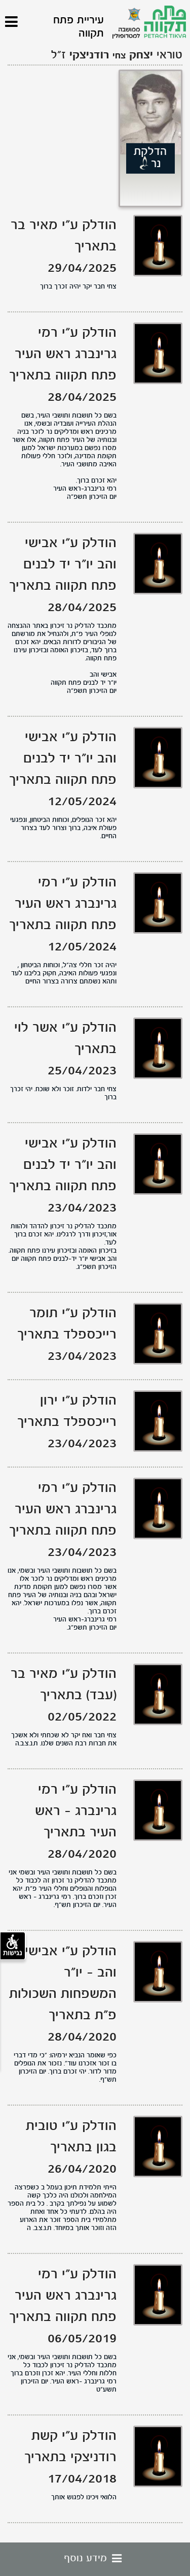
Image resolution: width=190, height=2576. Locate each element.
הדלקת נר (150, 158)
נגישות (12, 1945)
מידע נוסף (95, 2558)
